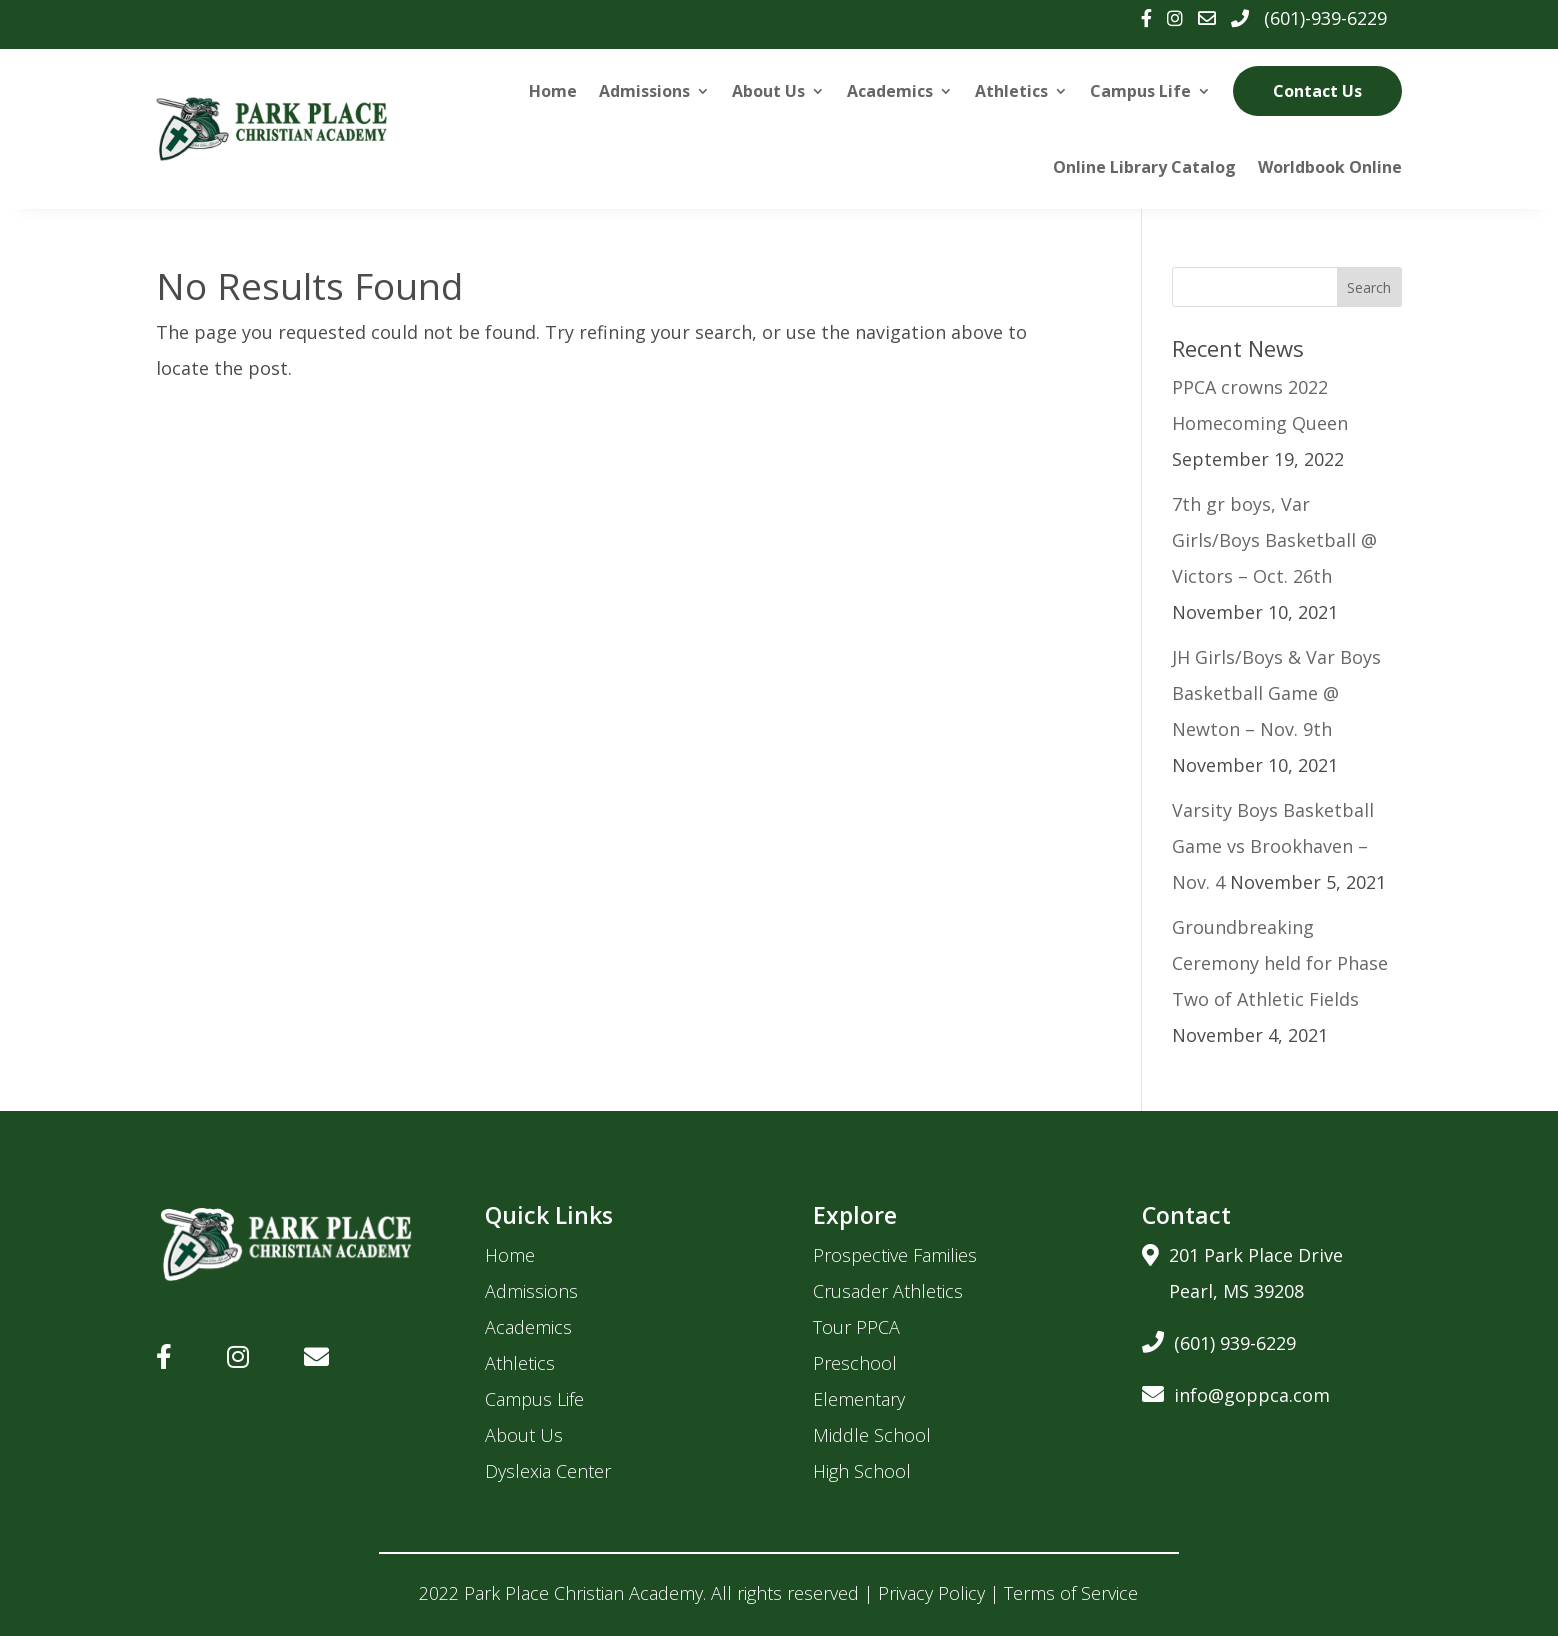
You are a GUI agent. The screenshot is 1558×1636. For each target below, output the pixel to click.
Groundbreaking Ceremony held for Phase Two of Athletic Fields (1280, 963)
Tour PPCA (856, 1327)
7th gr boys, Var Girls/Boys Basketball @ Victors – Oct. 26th (1274, 540)
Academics (890, 91)
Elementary (859, 1399)
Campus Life (1140, 91)
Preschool (855, 1363)
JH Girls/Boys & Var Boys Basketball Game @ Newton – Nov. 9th (1276, 693)
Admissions (644, 91)
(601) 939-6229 (1219, 1339)
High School (862, 1471)
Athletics (1011, 91)
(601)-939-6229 (1325, 18)
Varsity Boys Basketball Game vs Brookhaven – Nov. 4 (1273, 846)
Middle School (872, 1435)
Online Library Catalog (1144, 167)
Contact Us (1317, 91)
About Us (768, 91)
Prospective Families (895, 1255)
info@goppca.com (1236, 1391)
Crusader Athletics (888, 1291)
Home (553, 91)
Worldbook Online (1330, 167)
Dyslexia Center (548, 1471)
